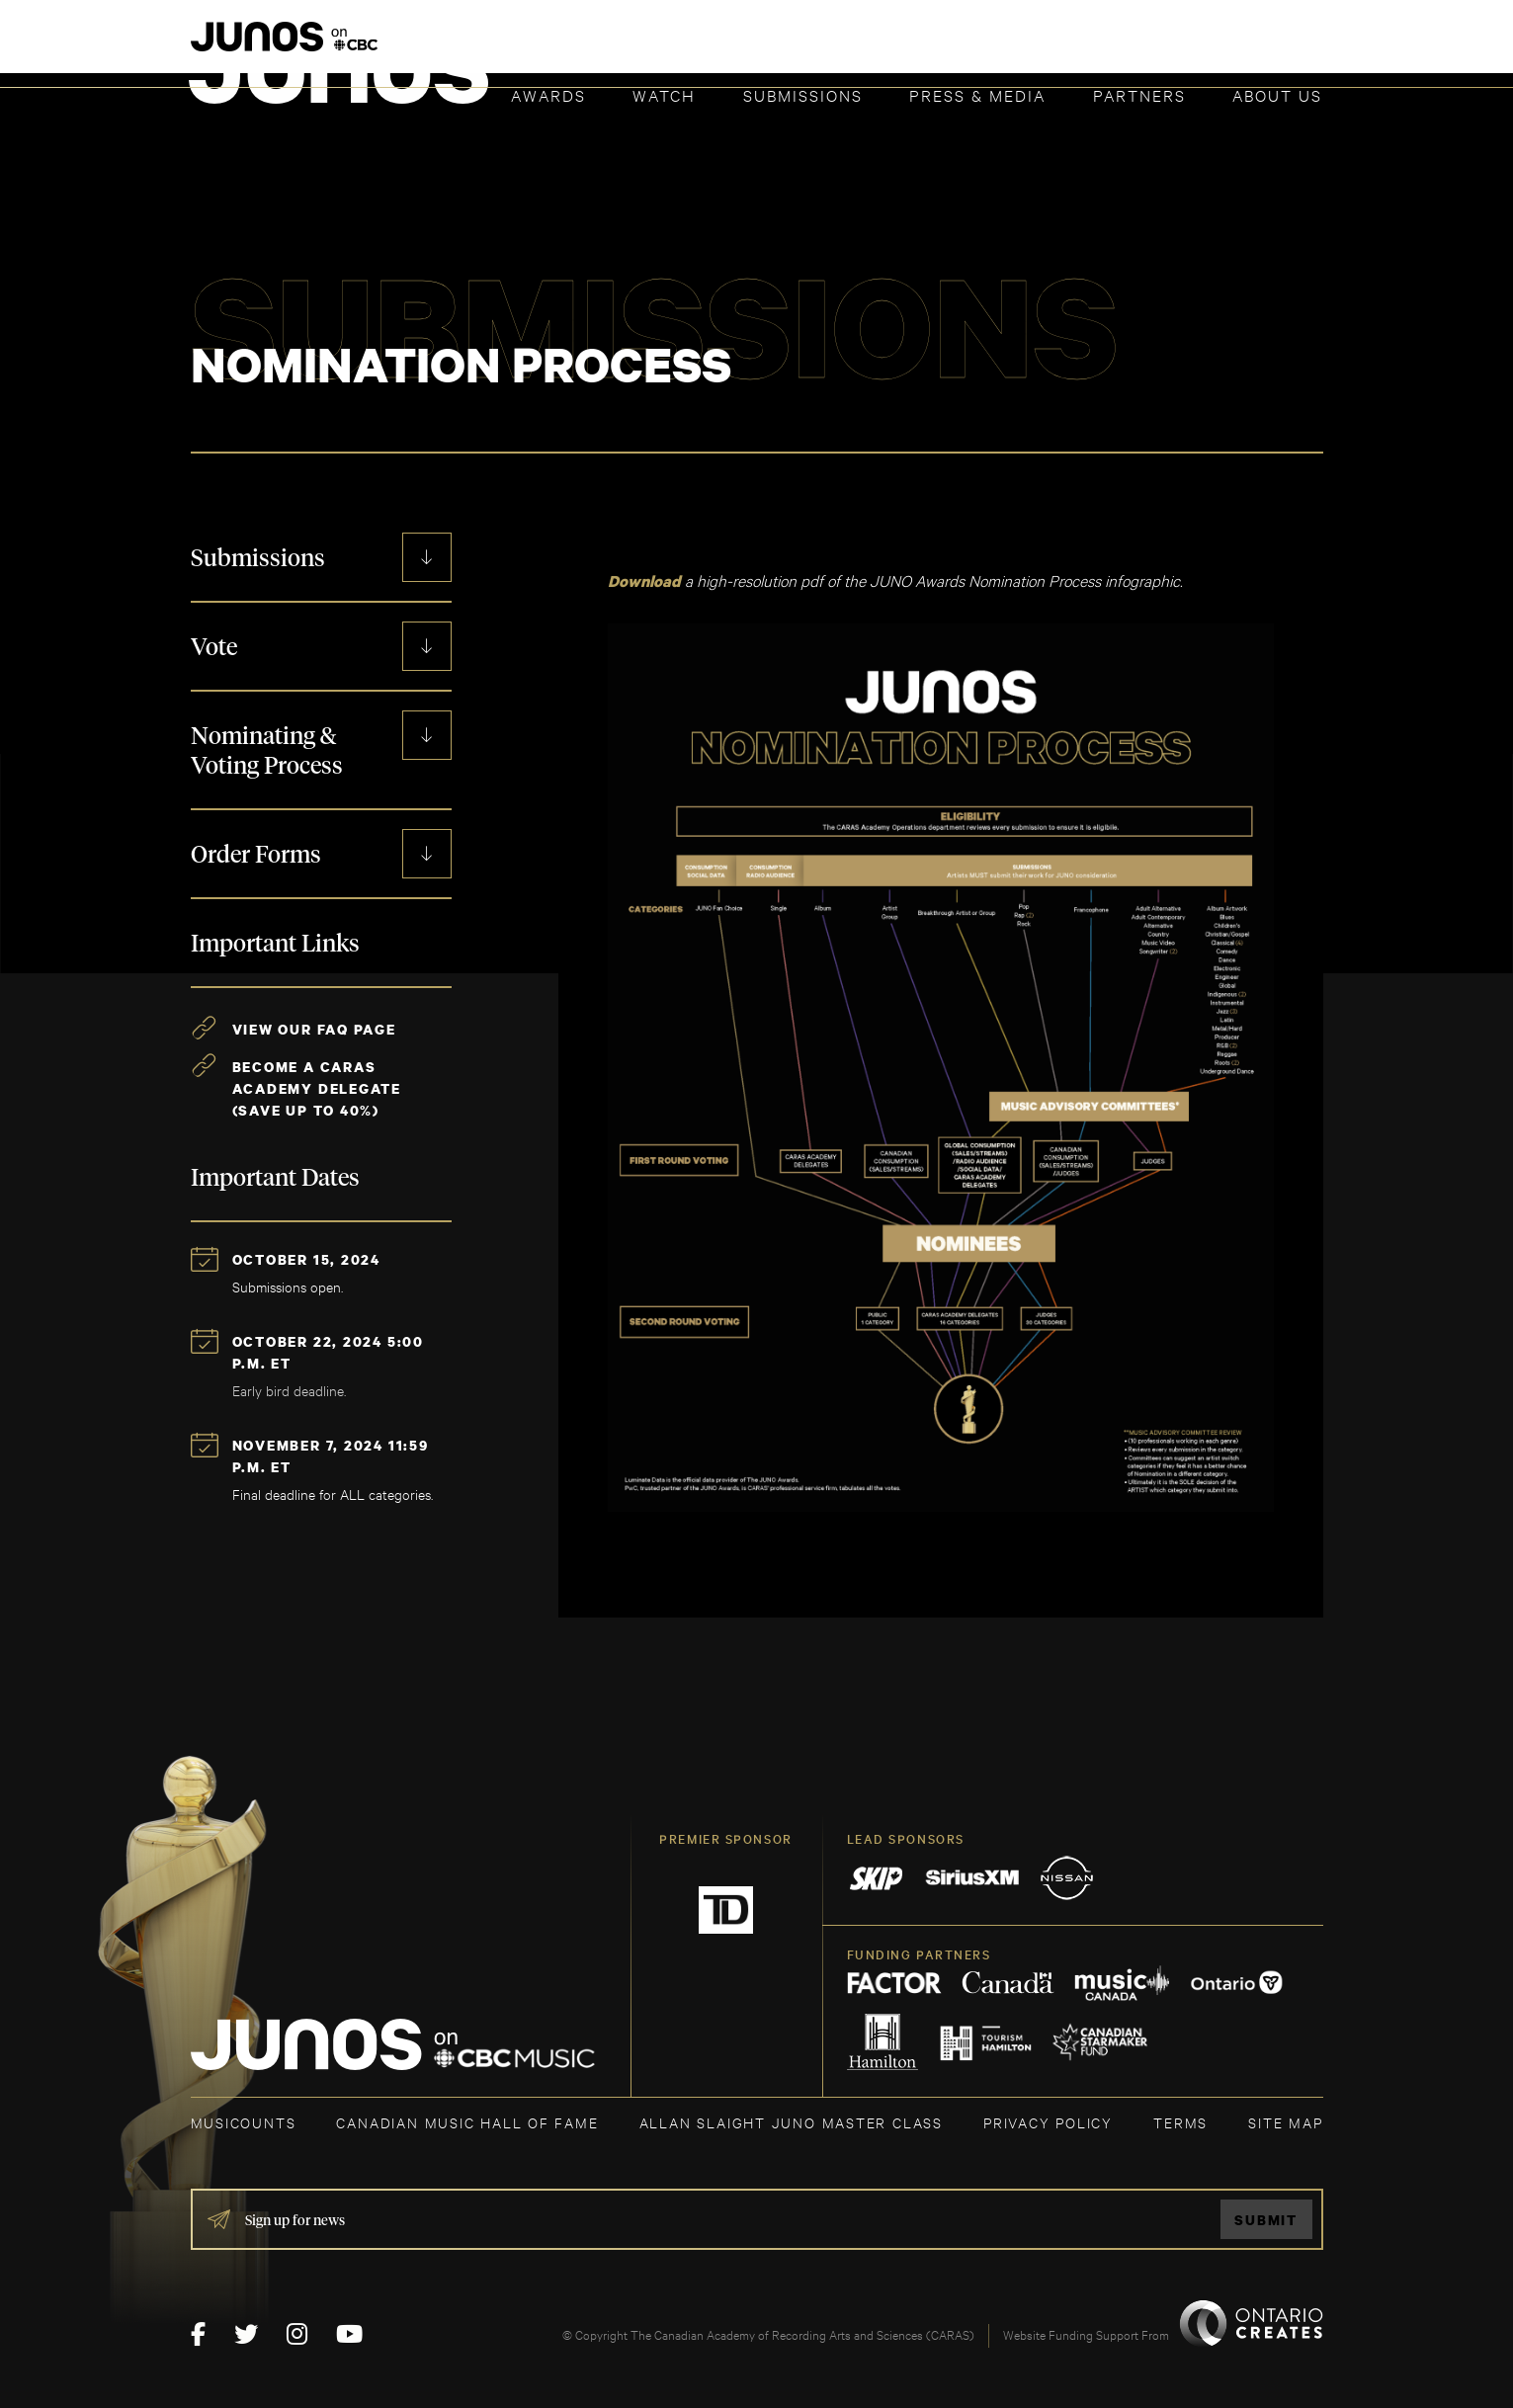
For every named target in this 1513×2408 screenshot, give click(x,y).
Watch (664, 94)
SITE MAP (1285, 2121)
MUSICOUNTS (243, 2121)
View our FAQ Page (314, 1029)
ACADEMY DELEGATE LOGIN (1229, 46)
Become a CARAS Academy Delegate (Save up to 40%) (316, 1088)
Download (644, 581)
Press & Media (977, 94)
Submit (1266, 2218)
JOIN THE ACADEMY (1047, 46)
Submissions (803, 94)
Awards (548, 94)
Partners (1139, 94)
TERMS (1180, 2121)
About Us (1277, 94)
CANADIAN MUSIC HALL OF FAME (467, 2121)
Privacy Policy (1048, 2121)
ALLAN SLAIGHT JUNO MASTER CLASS (791, 2121)
